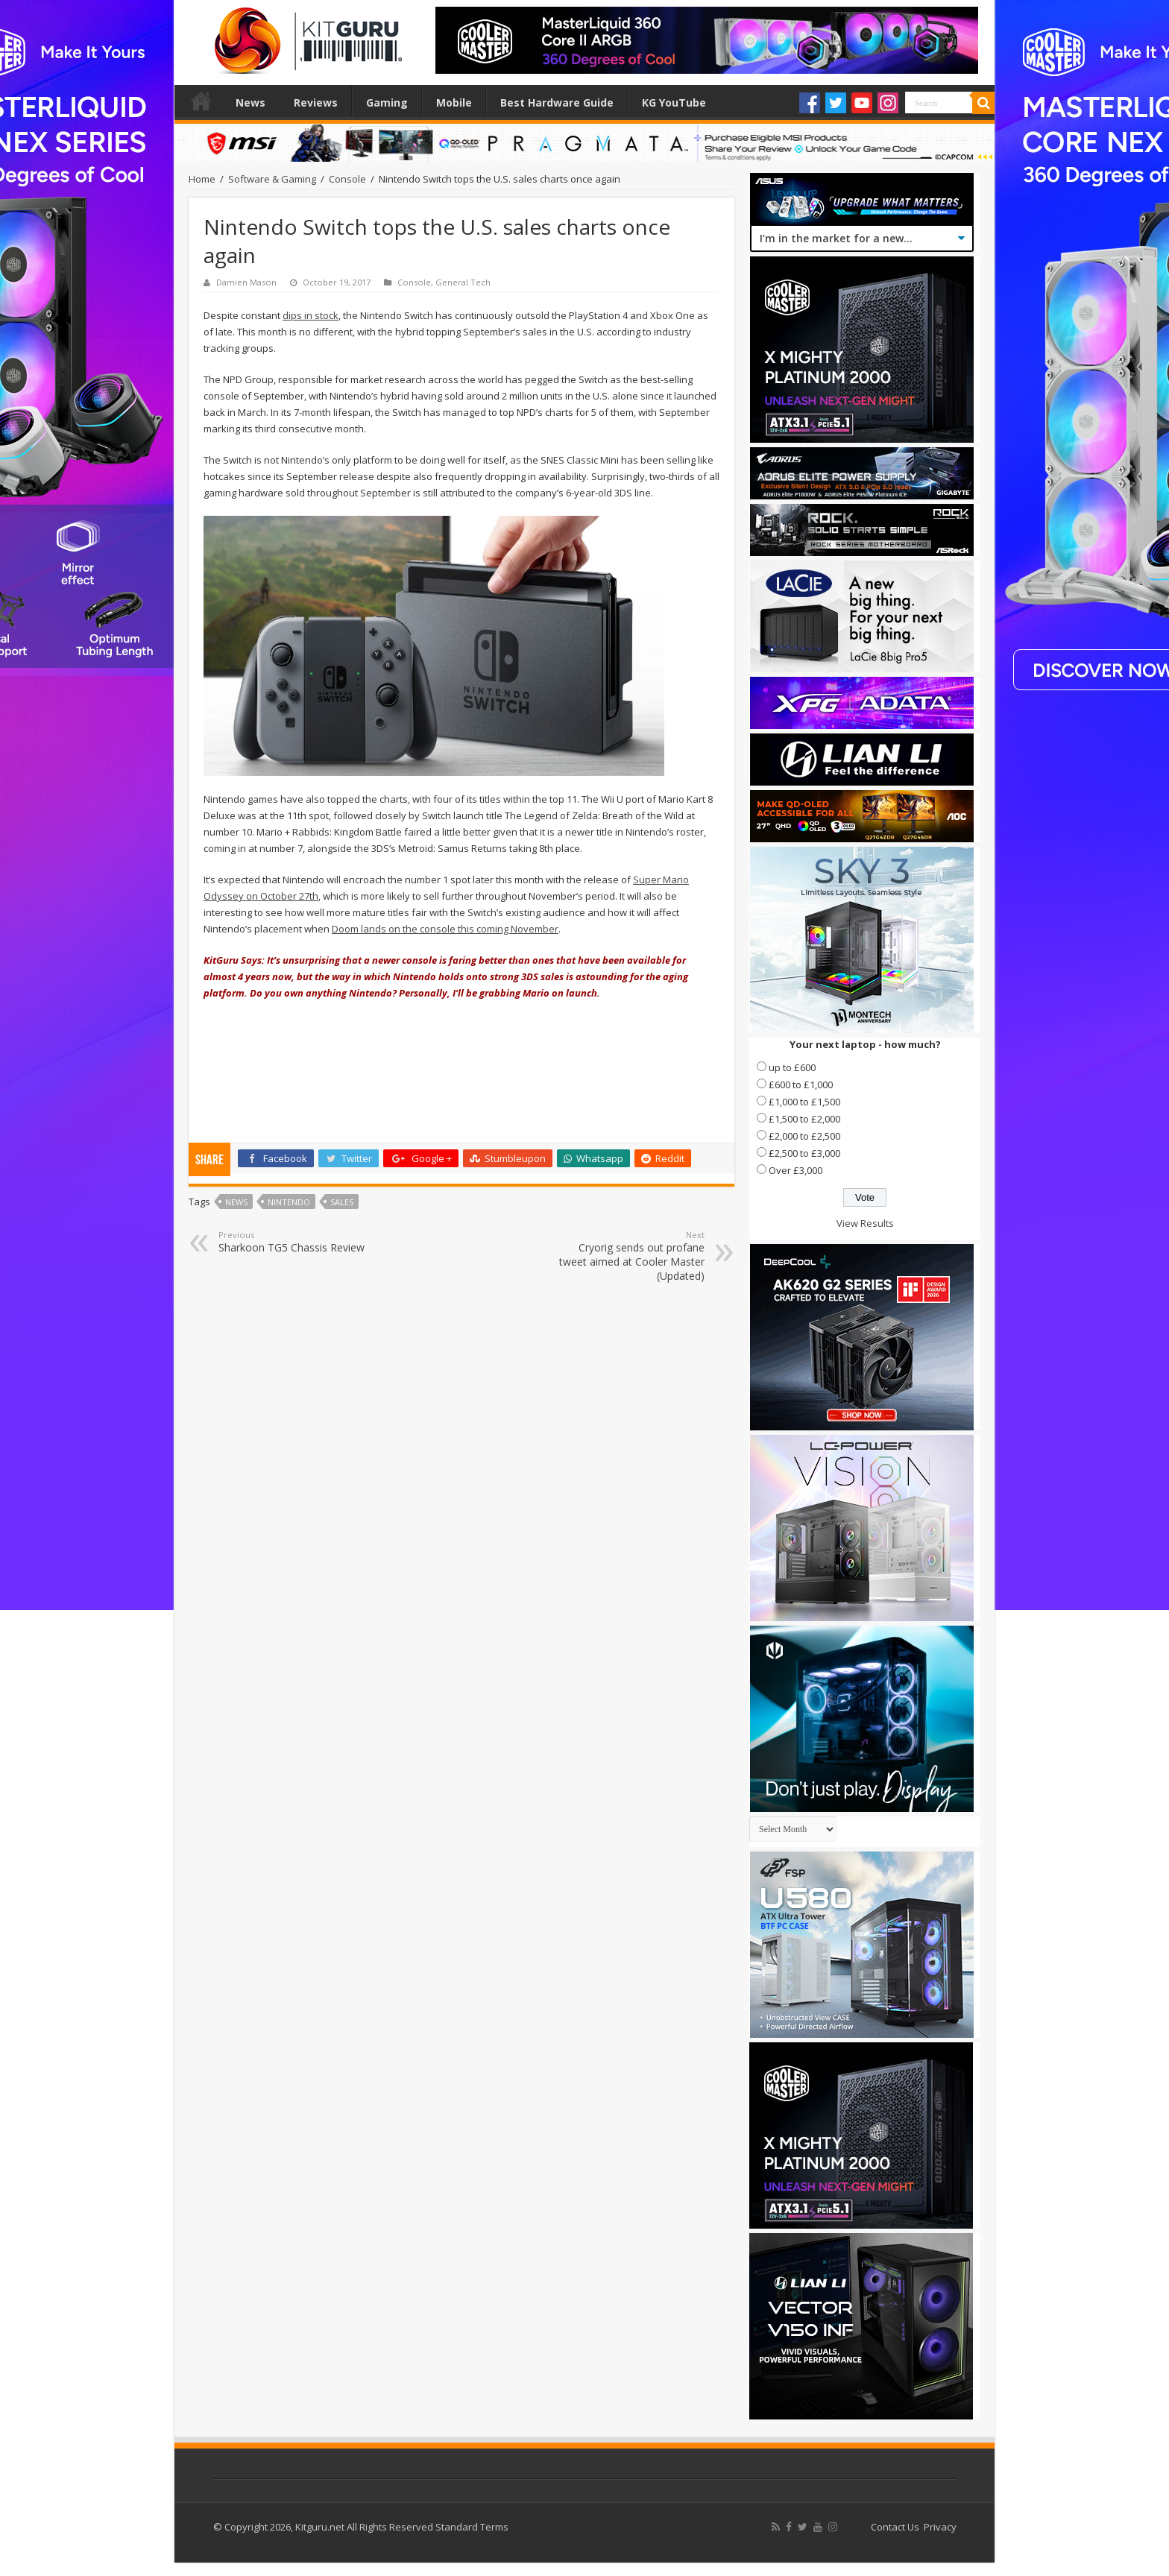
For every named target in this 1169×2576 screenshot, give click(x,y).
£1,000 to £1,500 (804, 1101)
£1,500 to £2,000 (804, 1119)
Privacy (940, 2527)
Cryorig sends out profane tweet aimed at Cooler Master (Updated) (628, 1256)
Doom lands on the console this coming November (445, 928)
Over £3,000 (795, 1170)
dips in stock (310, 315)
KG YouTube (674, 102)
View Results (865, 1223)
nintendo (289, 1202)
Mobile (454, 102)
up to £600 (792, 1067)
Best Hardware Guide (557, 102)
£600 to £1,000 (801, 1084)
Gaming (387, 102)
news (236, 1202)
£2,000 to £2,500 (804, 1136)
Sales (341, 1202)
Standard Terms (471, 2527)
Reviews (316, 102)
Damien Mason (246, 282)
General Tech (463, 282)
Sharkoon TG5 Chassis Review (294, 1241)
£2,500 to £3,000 (804, 1153)
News (250, 102)
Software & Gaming (272, 179)
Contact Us (895, 2527)
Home (201, 100)
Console (347, 179)
